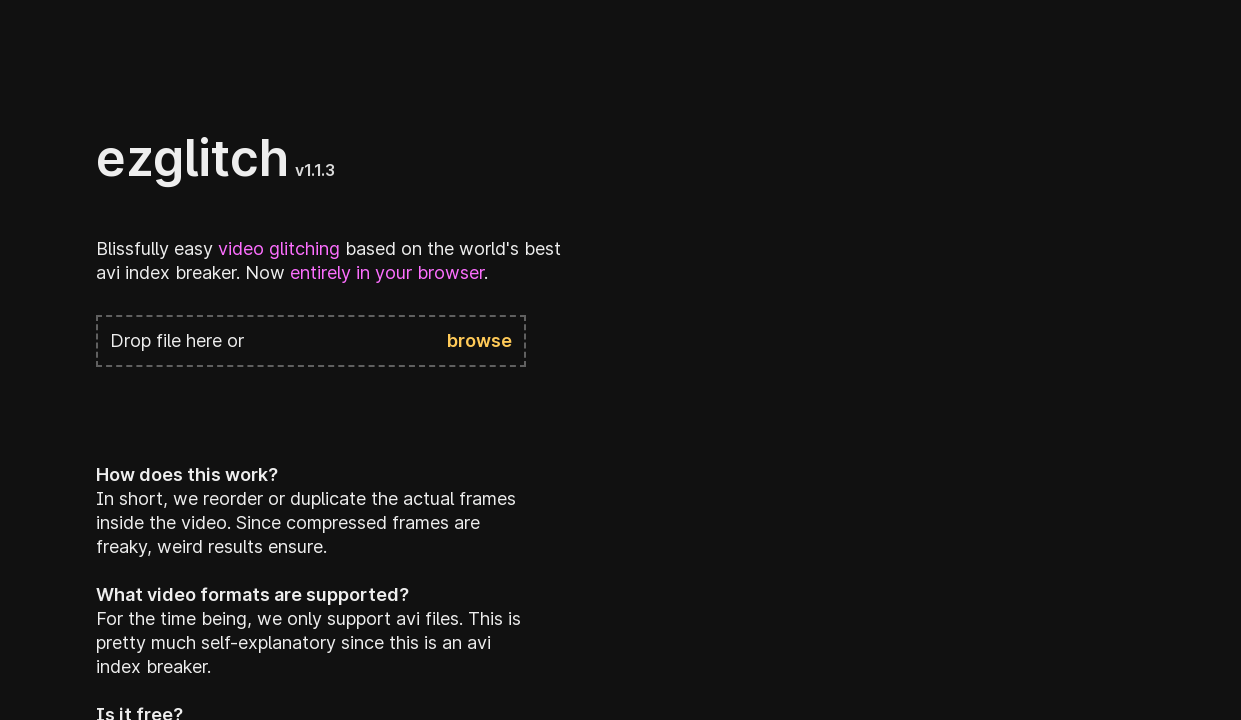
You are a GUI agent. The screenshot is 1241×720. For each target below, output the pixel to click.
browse (479, 340)
